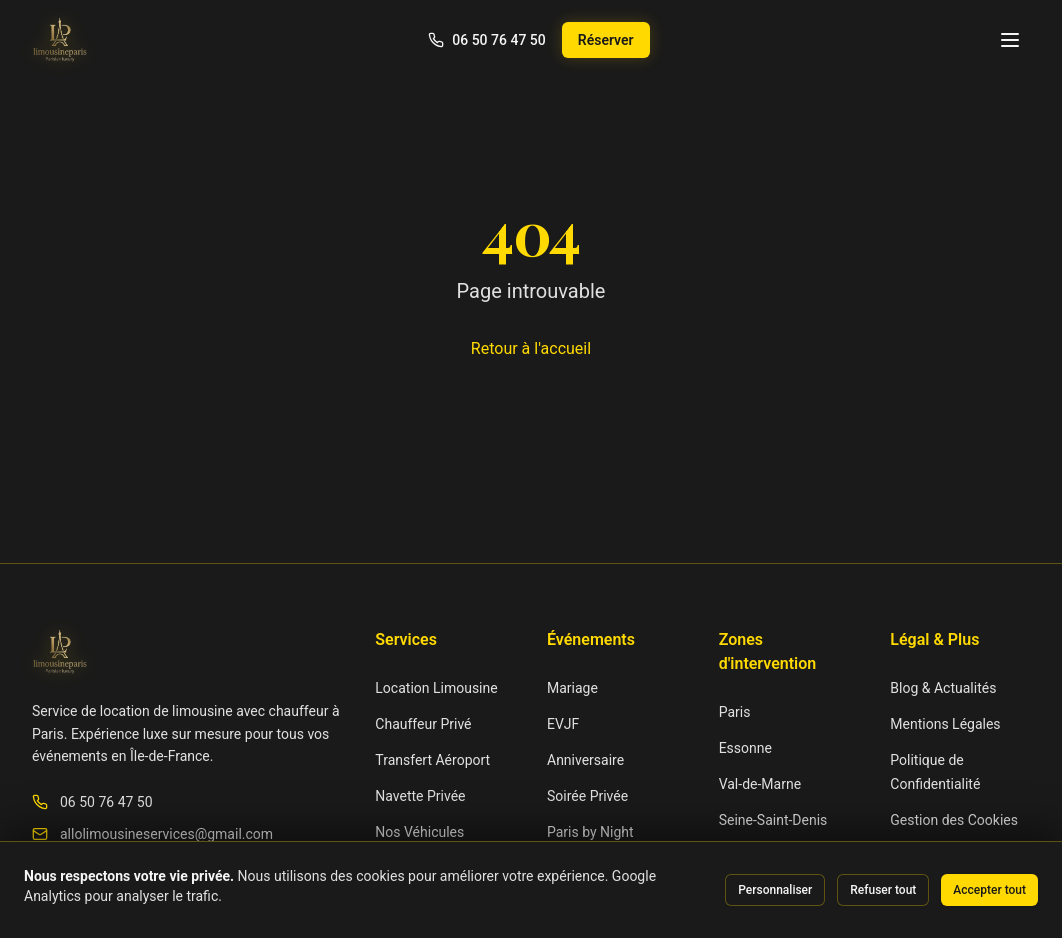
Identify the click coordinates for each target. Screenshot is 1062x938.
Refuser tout (883, 890)
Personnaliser (775, 890)
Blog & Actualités (943, 688)
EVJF (563, 724)
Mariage (572, 688)
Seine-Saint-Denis (773, 820)
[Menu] (1010, 40)
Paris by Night (590, 832)
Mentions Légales (945, 724)
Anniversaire (585, 760)
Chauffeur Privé (423, 724)
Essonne (745, 748)
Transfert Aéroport (432, 760)
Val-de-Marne (760, 784)
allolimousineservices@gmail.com (166, 834)
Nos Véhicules (419, 832)
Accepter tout (989, 890)
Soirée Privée (587, 796)
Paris (735, 712)
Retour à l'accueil (531, 348)
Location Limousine (436, 688)
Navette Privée (420, 796)
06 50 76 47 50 (106, 802)
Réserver (606, 40)
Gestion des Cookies (954, 820)
